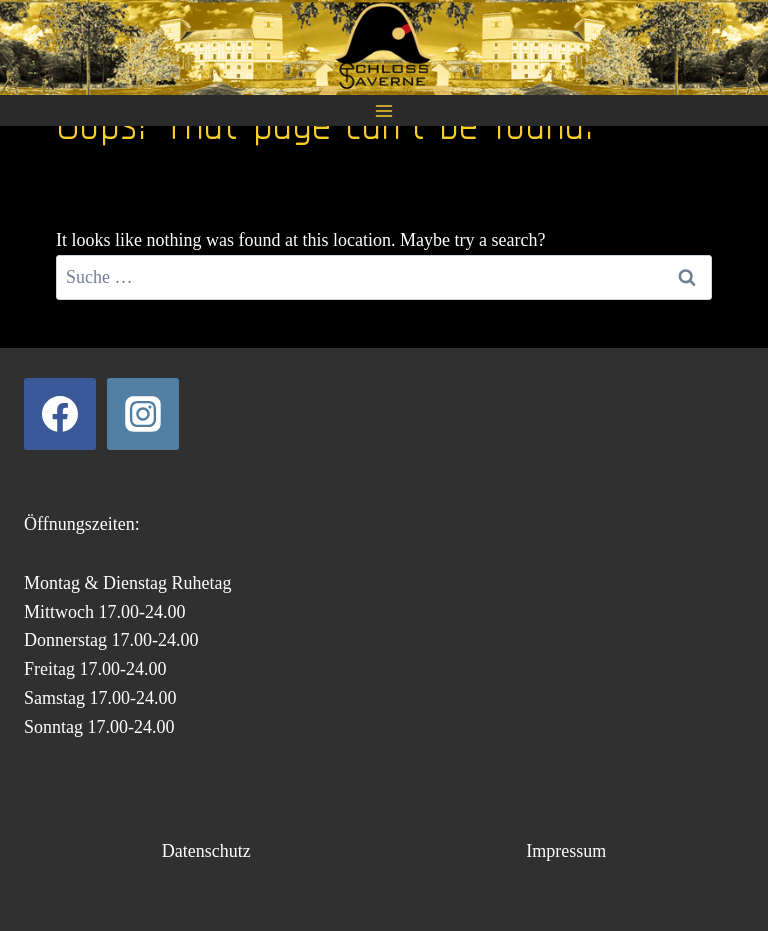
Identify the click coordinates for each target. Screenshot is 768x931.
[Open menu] (384, 110)
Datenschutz (206, 851)
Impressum (566, 851)
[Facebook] (60, 414)
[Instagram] (143, 414)
